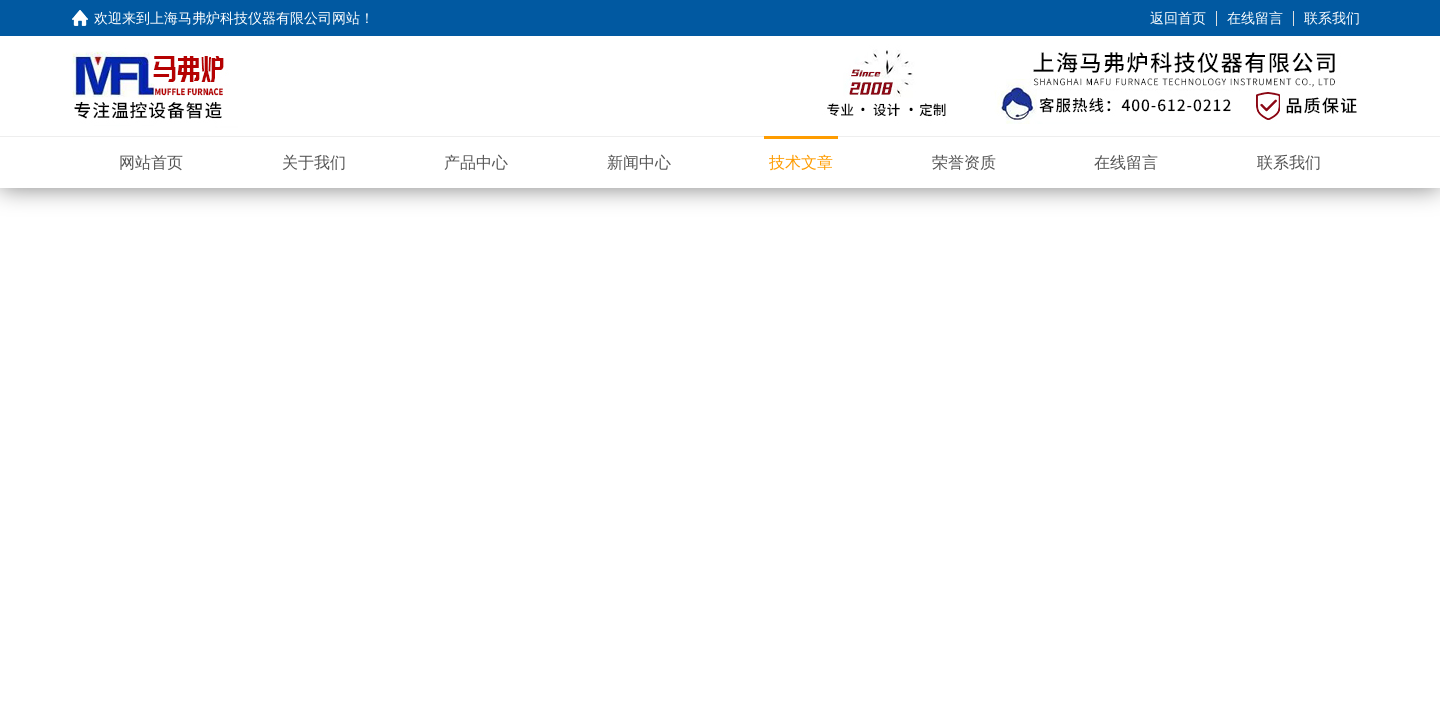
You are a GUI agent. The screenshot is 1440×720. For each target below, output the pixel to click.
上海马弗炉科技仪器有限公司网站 (255, 18)
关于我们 (314, 162)
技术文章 (801, 162)
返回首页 (1178, 18)
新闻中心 (639, 162)
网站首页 (151, 162)
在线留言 (1255, 18)
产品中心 (476, 162)
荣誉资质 (964, 162)
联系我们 (1332, 18)
